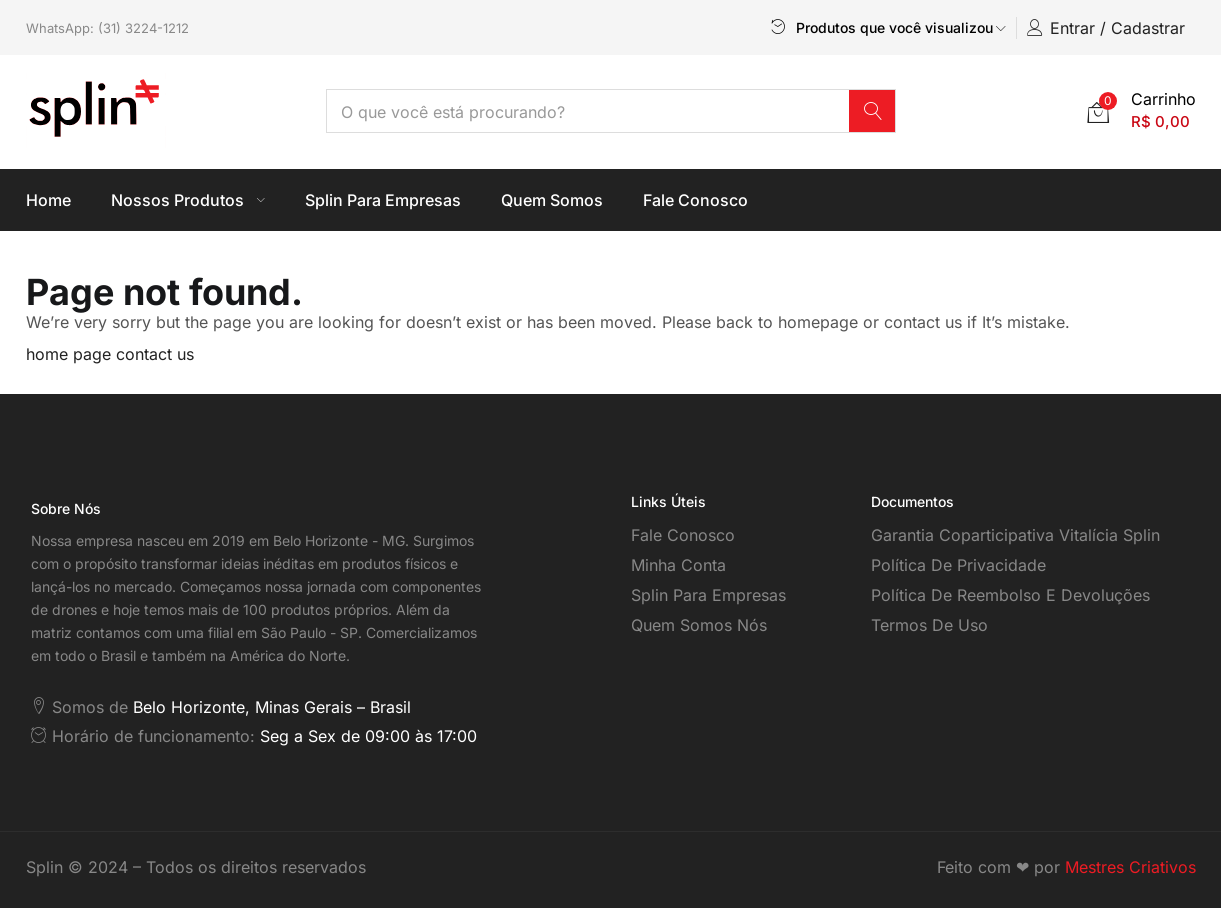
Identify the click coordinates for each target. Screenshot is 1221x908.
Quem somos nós (699, 625)
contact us (155, 354)
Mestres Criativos (1130, 867)
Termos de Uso (929, 625)
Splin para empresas (708, 595)
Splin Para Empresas (383, 200)
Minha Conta (678, 565)
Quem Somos (552, 200)
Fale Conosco (695, 200)
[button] (1141, 110)
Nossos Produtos (188, 200)
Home (48, 200)
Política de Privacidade (958, 565)
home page (68, 354)
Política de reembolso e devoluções (1010, 595)
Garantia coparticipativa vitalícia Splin (1015, 535)
